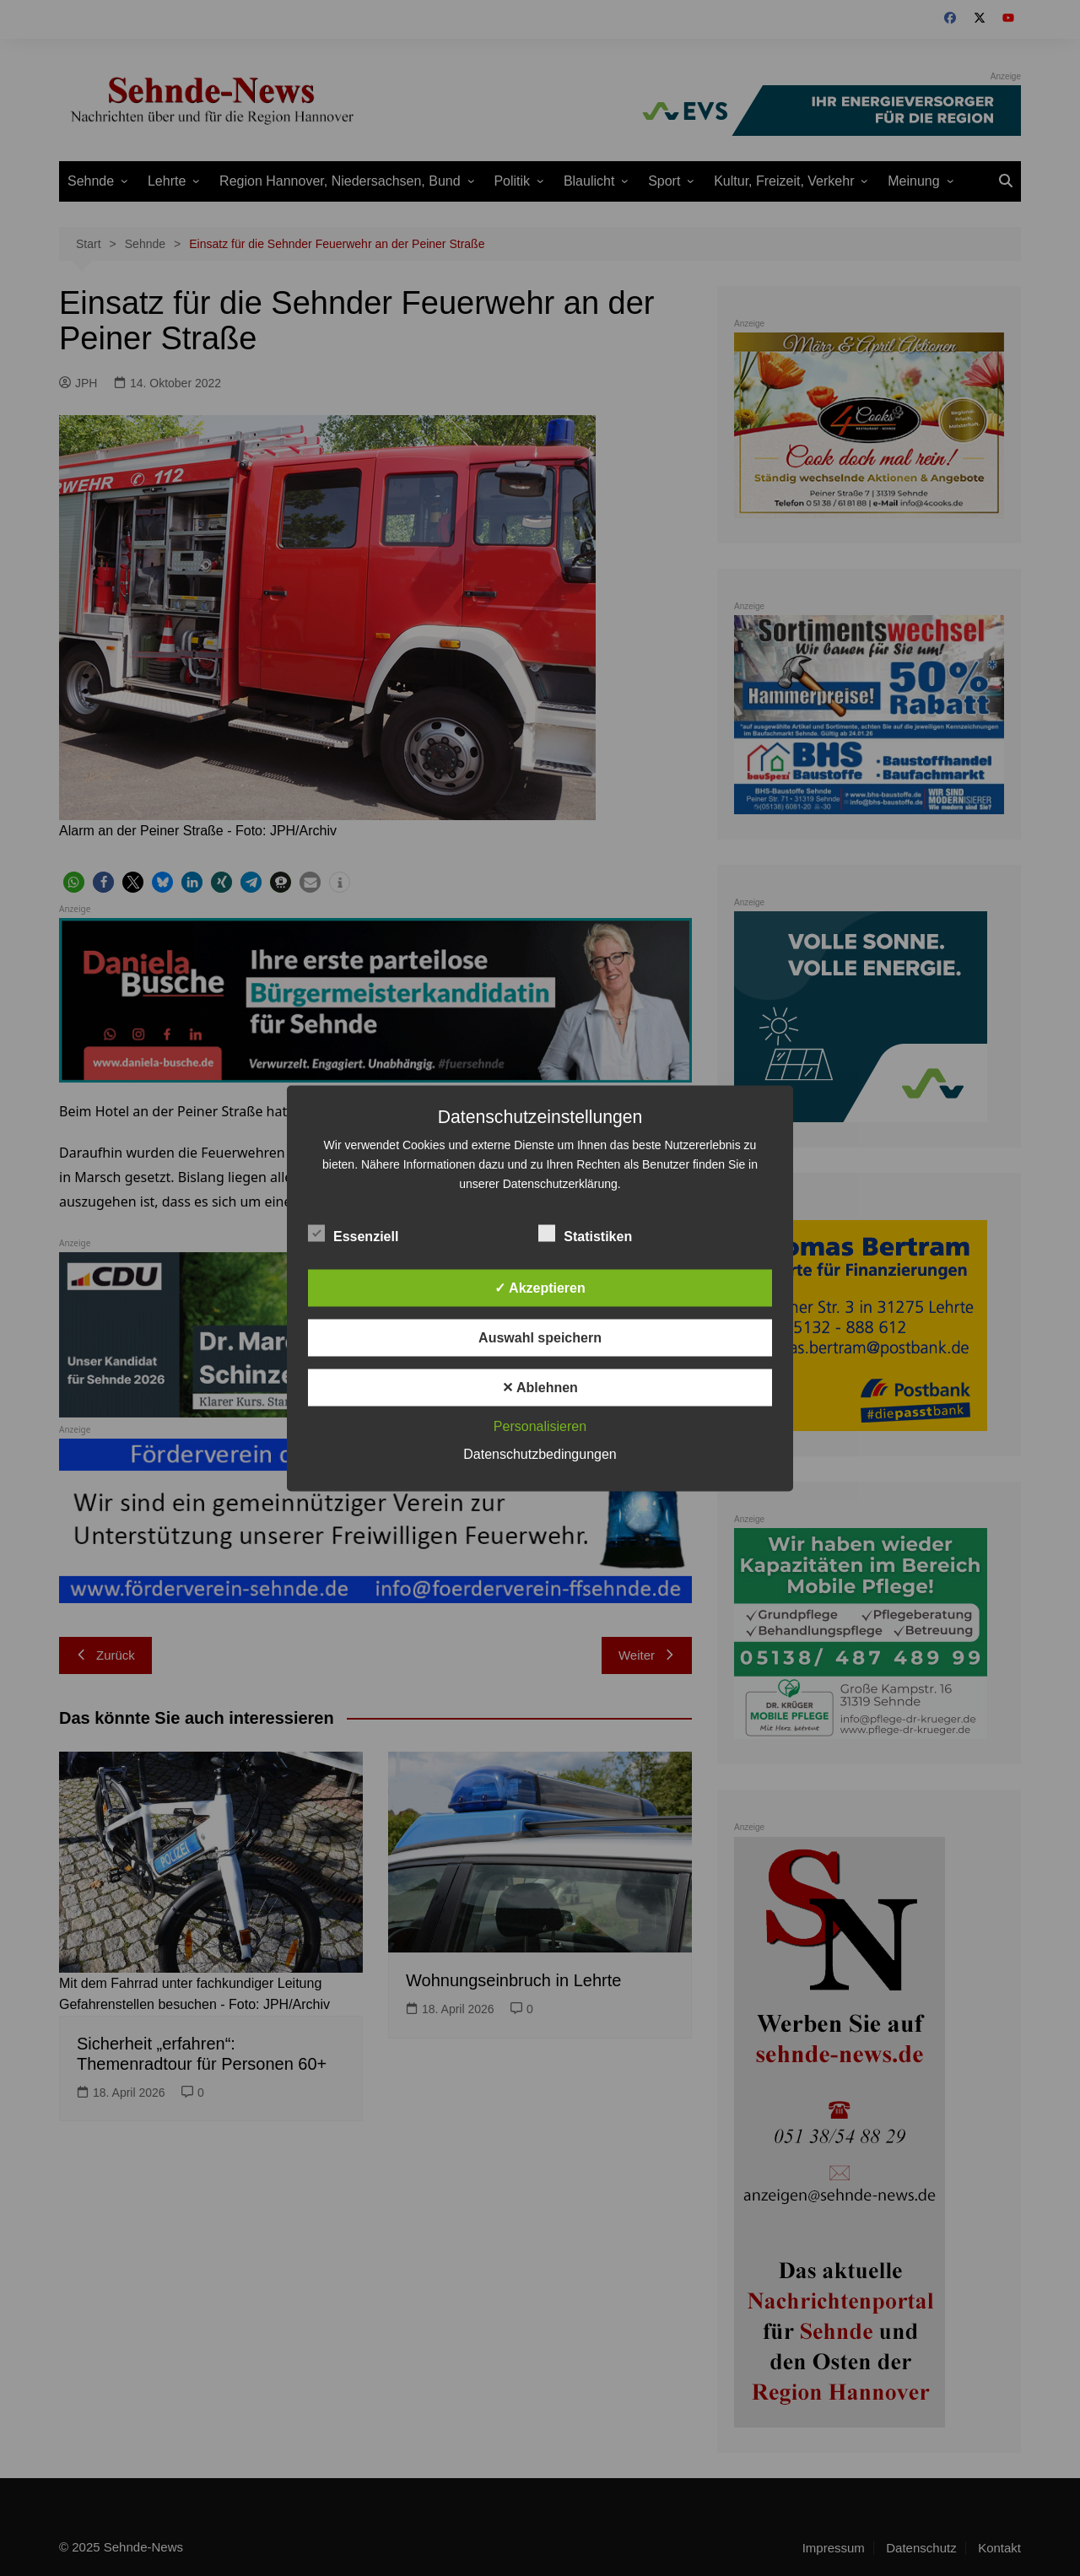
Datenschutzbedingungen (539, 1453)
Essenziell (353, 1233)
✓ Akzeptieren (540, 1287)
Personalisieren (540, 1425)
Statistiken (585, 1233)
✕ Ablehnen (540, 1387)
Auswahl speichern (540, 1337)
